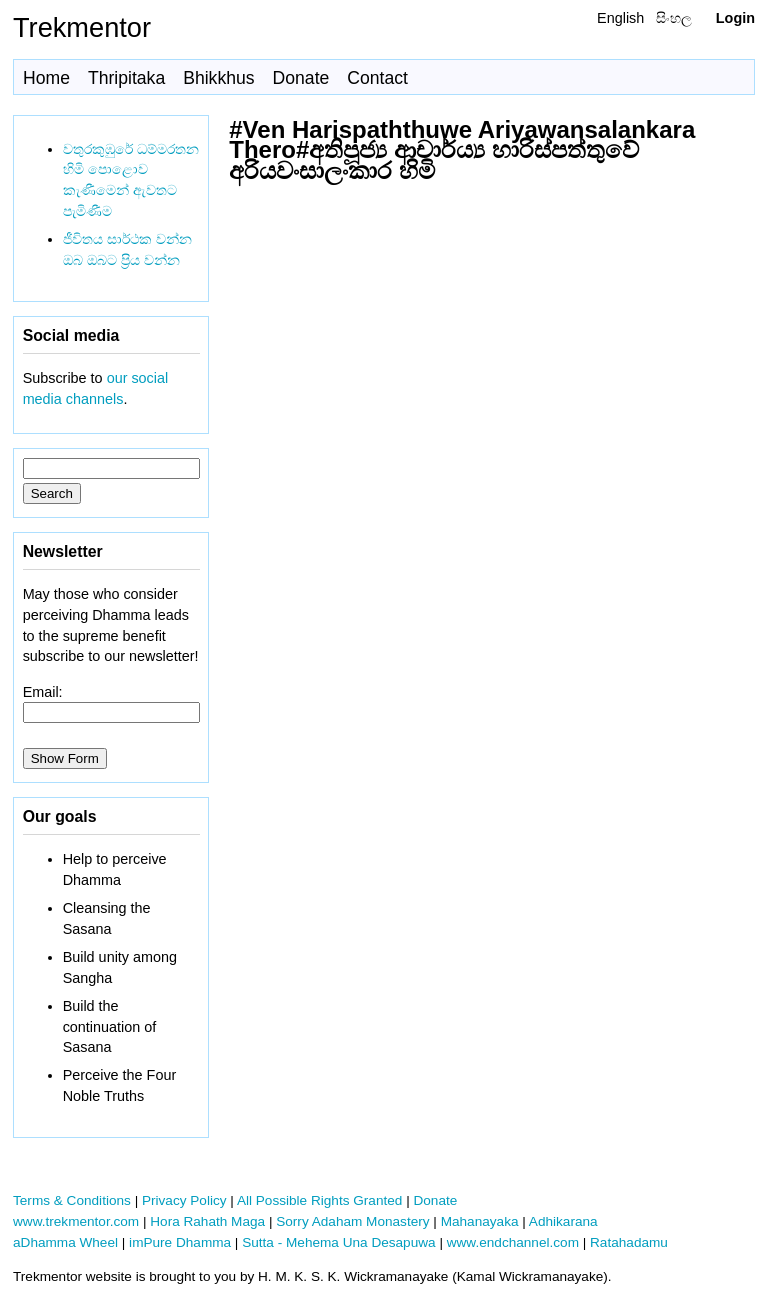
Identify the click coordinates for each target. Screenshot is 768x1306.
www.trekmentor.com (76, 1221)
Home (46, 78)
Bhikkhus (218, 78)
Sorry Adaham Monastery (352, 1221)
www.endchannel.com (513, 1242)
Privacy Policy (184, 1200)
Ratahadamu (629, 1242)
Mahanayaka (480, 1221)
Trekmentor (82, 27)
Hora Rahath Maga (207, 1221)
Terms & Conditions (72, 1200)
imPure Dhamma (180, 1242)
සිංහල (674, 18)
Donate (301, 78)
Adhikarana (563, 1221)
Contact (377, 78)
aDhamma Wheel (65, 1242)
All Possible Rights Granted (319, 1200)
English (620, 18)
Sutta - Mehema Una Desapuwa (338, 1242)
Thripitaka (126, 78)
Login (735, 18)
